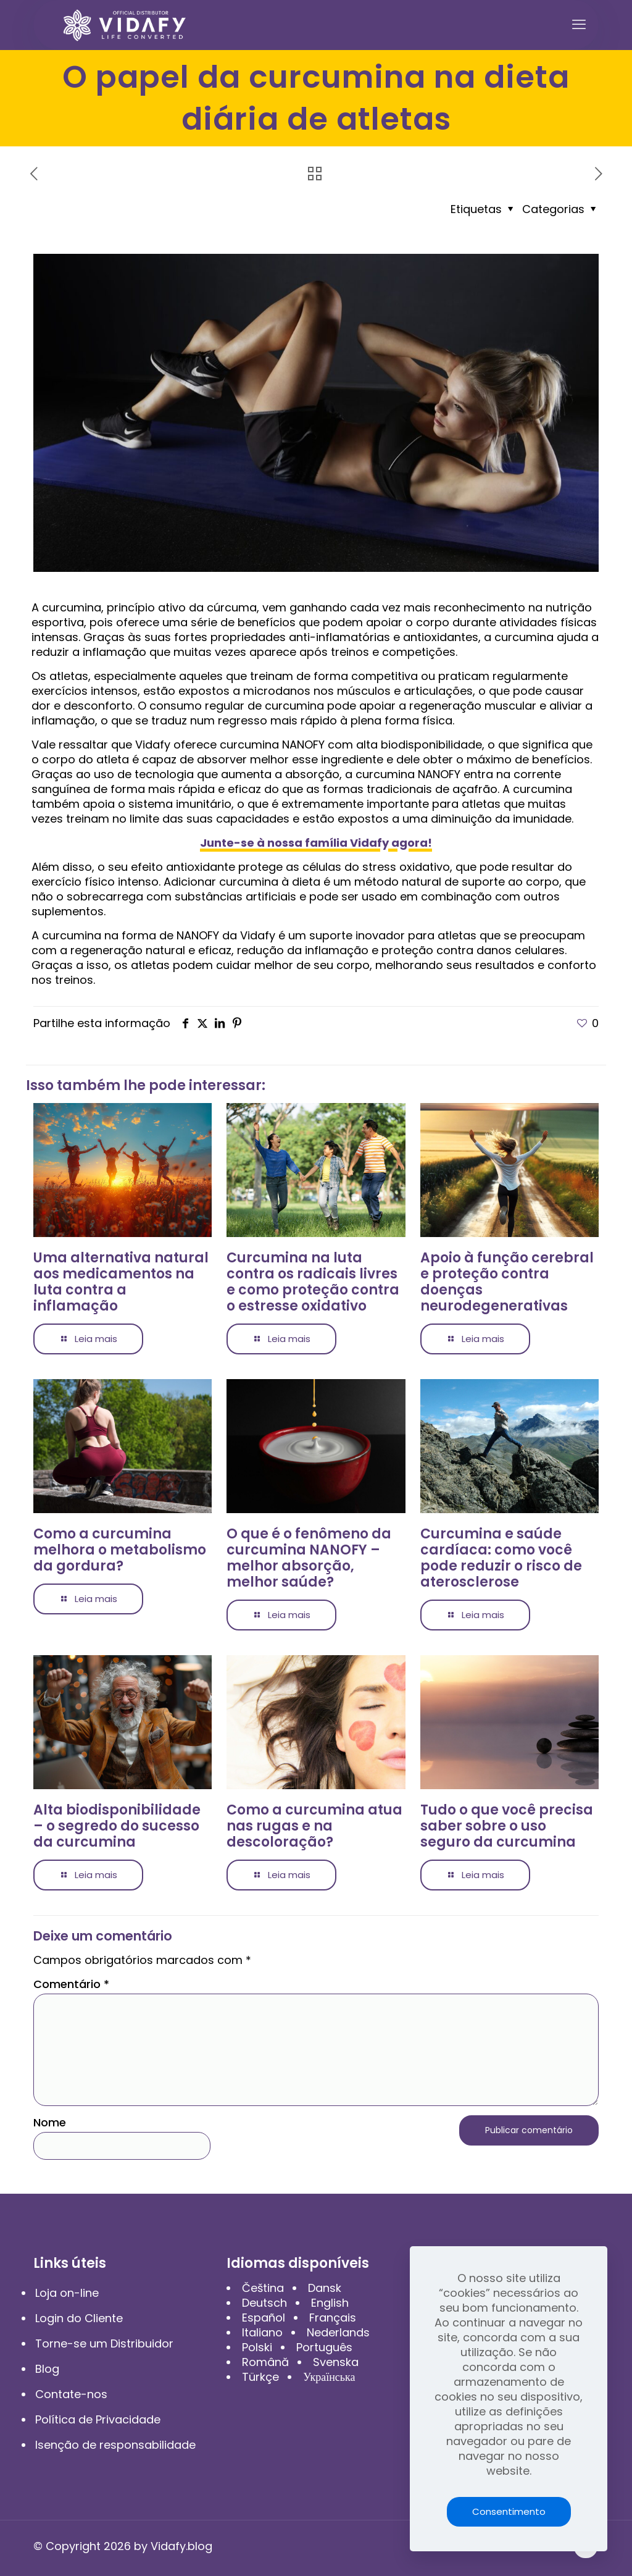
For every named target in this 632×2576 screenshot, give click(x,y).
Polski (257, 2347)
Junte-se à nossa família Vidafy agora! (316, 842)
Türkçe (260, 2377)
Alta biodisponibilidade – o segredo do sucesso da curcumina (117, 1826)
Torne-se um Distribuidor (104, 2343)
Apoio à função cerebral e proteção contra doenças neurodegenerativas (507, 1281)
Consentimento (509, 2511)
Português (324, 2347)
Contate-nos (71, 2394)
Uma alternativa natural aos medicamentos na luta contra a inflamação (121, 1281)
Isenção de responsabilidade (115, 2444)
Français (332, 2317)
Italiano (262, 2332)
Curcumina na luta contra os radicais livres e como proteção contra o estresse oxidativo (313, 1281)
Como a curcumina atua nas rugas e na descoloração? (314, 1826)
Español (263, 2317)
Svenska (336, 2362)
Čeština (263, 2288)
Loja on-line (67, 2293)
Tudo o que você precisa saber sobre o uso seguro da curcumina (506, 1826)
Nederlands (338, 2332)
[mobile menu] (578, 24)
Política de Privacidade (97, 2419)
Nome (49, 2122)
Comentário (71, 1984)
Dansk (324, 2288)
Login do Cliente (79, 2318)
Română (265, 2362)
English (330, 2302)
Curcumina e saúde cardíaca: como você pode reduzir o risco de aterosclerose (501, 1558)
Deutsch (264, 2302)
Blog (47, 2369)
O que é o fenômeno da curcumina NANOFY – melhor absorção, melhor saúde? (309, 1558)
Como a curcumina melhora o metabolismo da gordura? (119, 1549)
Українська (329, 2377)
